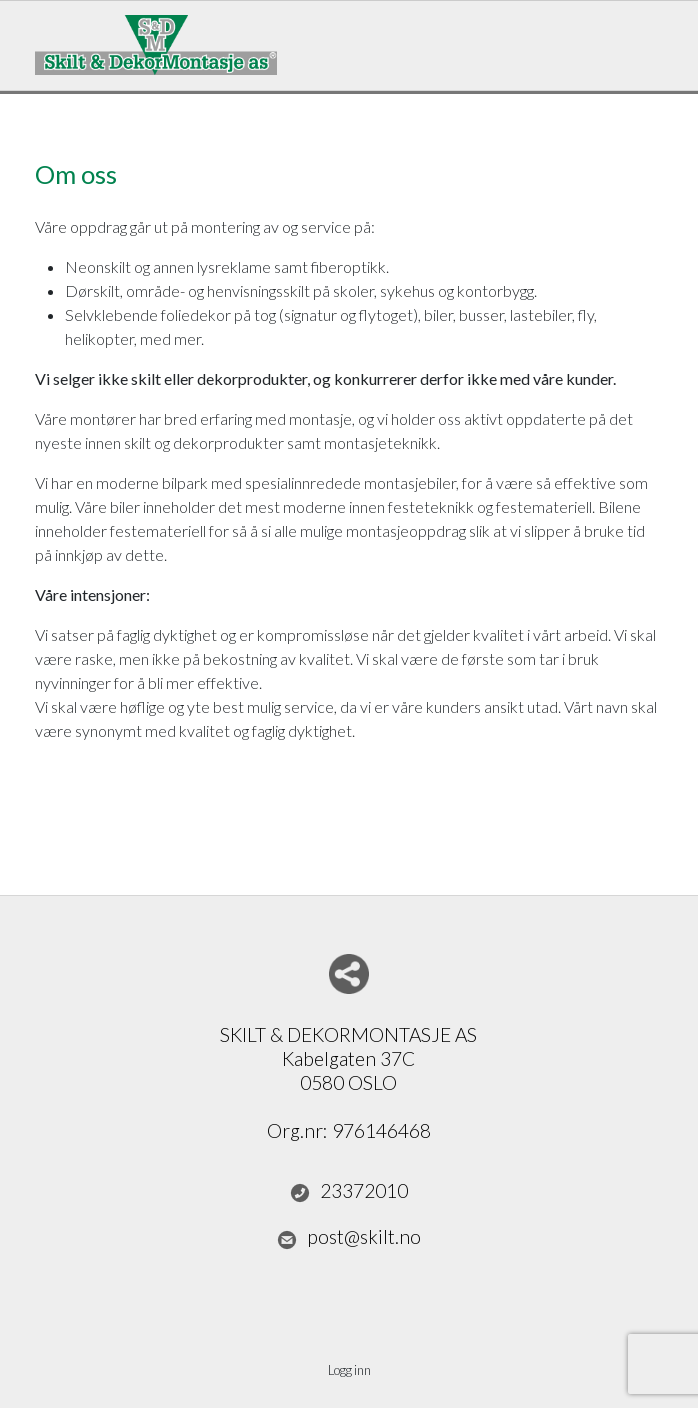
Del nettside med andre (349, 974)
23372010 (349, 1191)
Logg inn (349, 1370)
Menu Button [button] (645, 35)
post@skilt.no (349, 1237)
